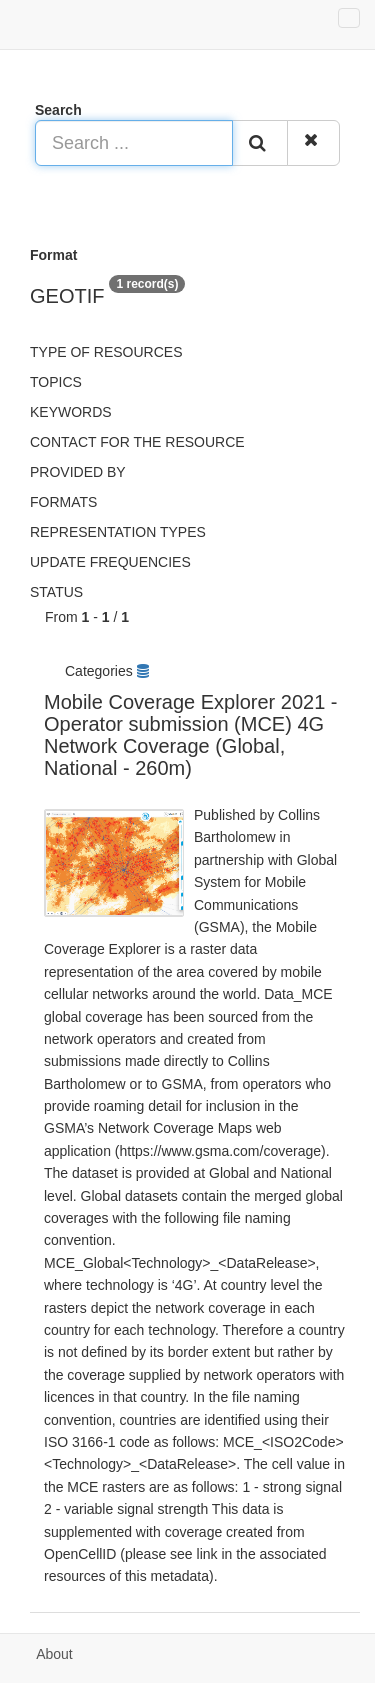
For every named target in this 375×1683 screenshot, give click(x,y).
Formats (63, 502)
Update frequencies (110, 562)
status (56, 592)
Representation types (118, 532)
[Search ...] (134, 143)
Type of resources (106, 352)
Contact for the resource (137, 442)
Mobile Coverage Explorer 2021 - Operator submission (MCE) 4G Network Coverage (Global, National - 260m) (191, 735)
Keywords (71, 412)
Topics (56, 382)
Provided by (78, 472)
